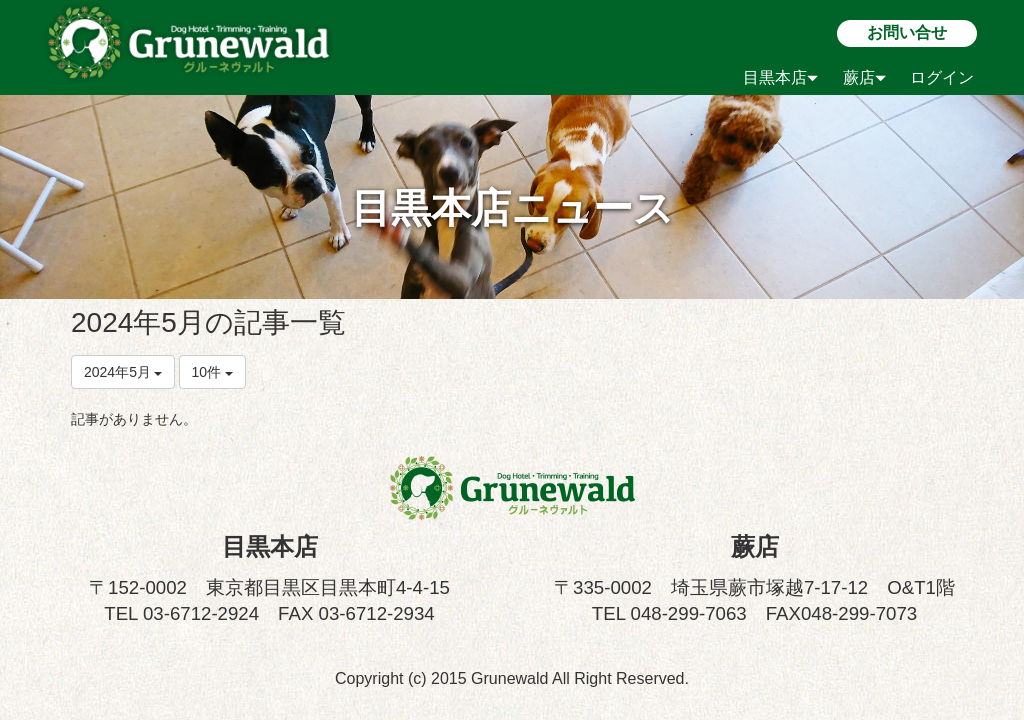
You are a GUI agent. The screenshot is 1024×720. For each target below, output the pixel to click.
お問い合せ (907, 32)
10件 (212, 372)
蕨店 (864, 77)
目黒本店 (780, 77)
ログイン (942, 77)
